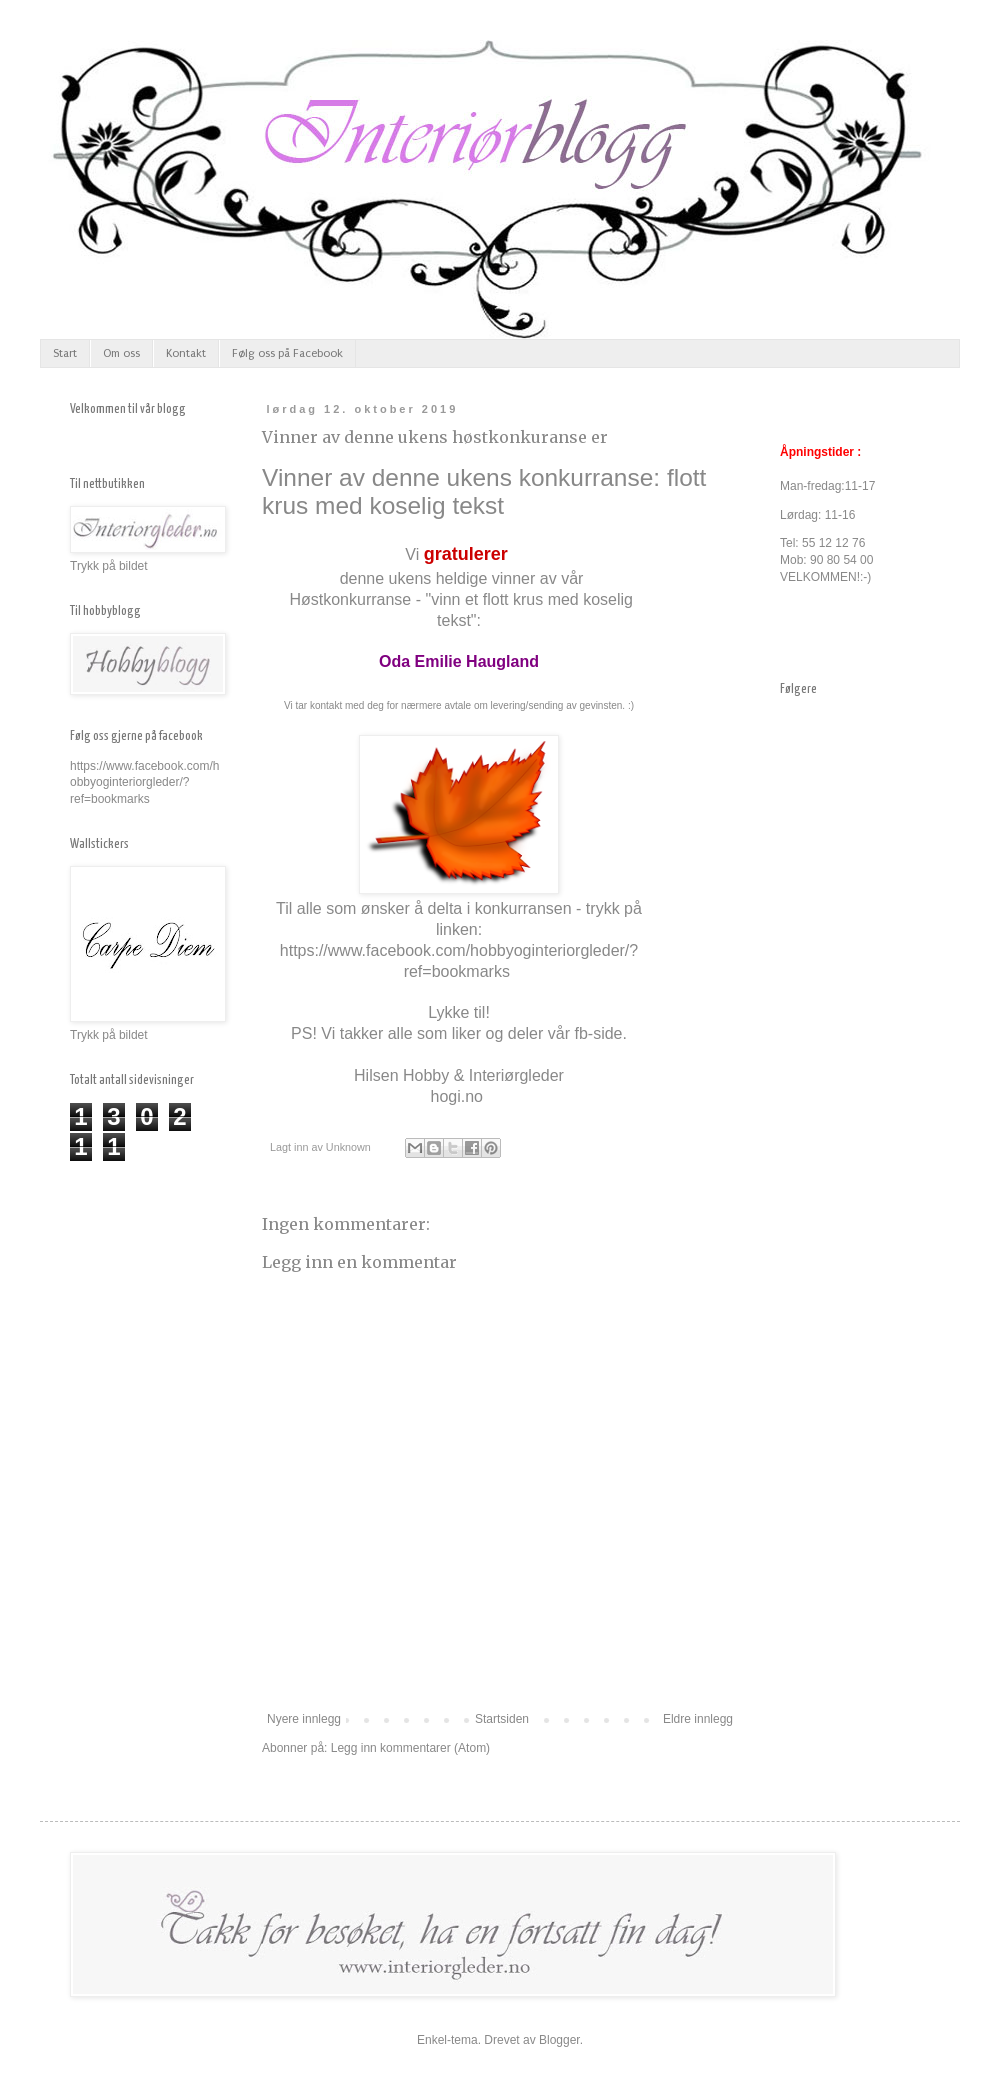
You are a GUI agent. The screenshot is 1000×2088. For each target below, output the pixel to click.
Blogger (559, 2040)
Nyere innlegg (304, 1719)
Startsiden (502, 1719)
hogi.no (457, 1096)
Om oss (121, 353)
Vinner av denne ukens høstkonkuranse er (435, 437)
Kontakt (186, 353)
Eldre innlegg (698, 1719)
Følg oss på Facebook (287, 353)
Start (65, 353)
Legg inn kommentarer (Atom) (410, 1748)
